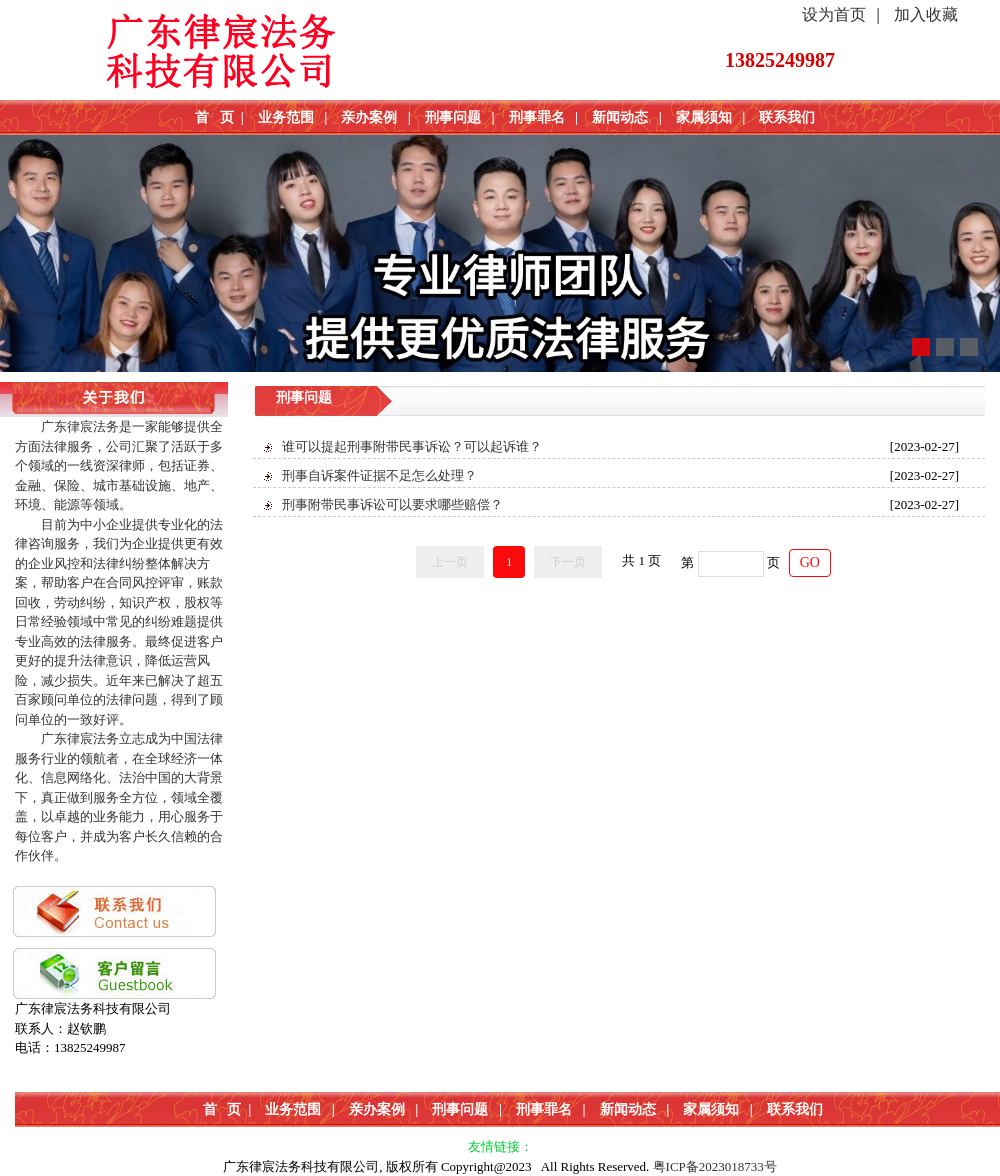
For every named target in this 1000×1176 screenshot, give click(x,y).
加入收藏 (926, 14)
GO (810, 562)
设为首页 (834, 14)
